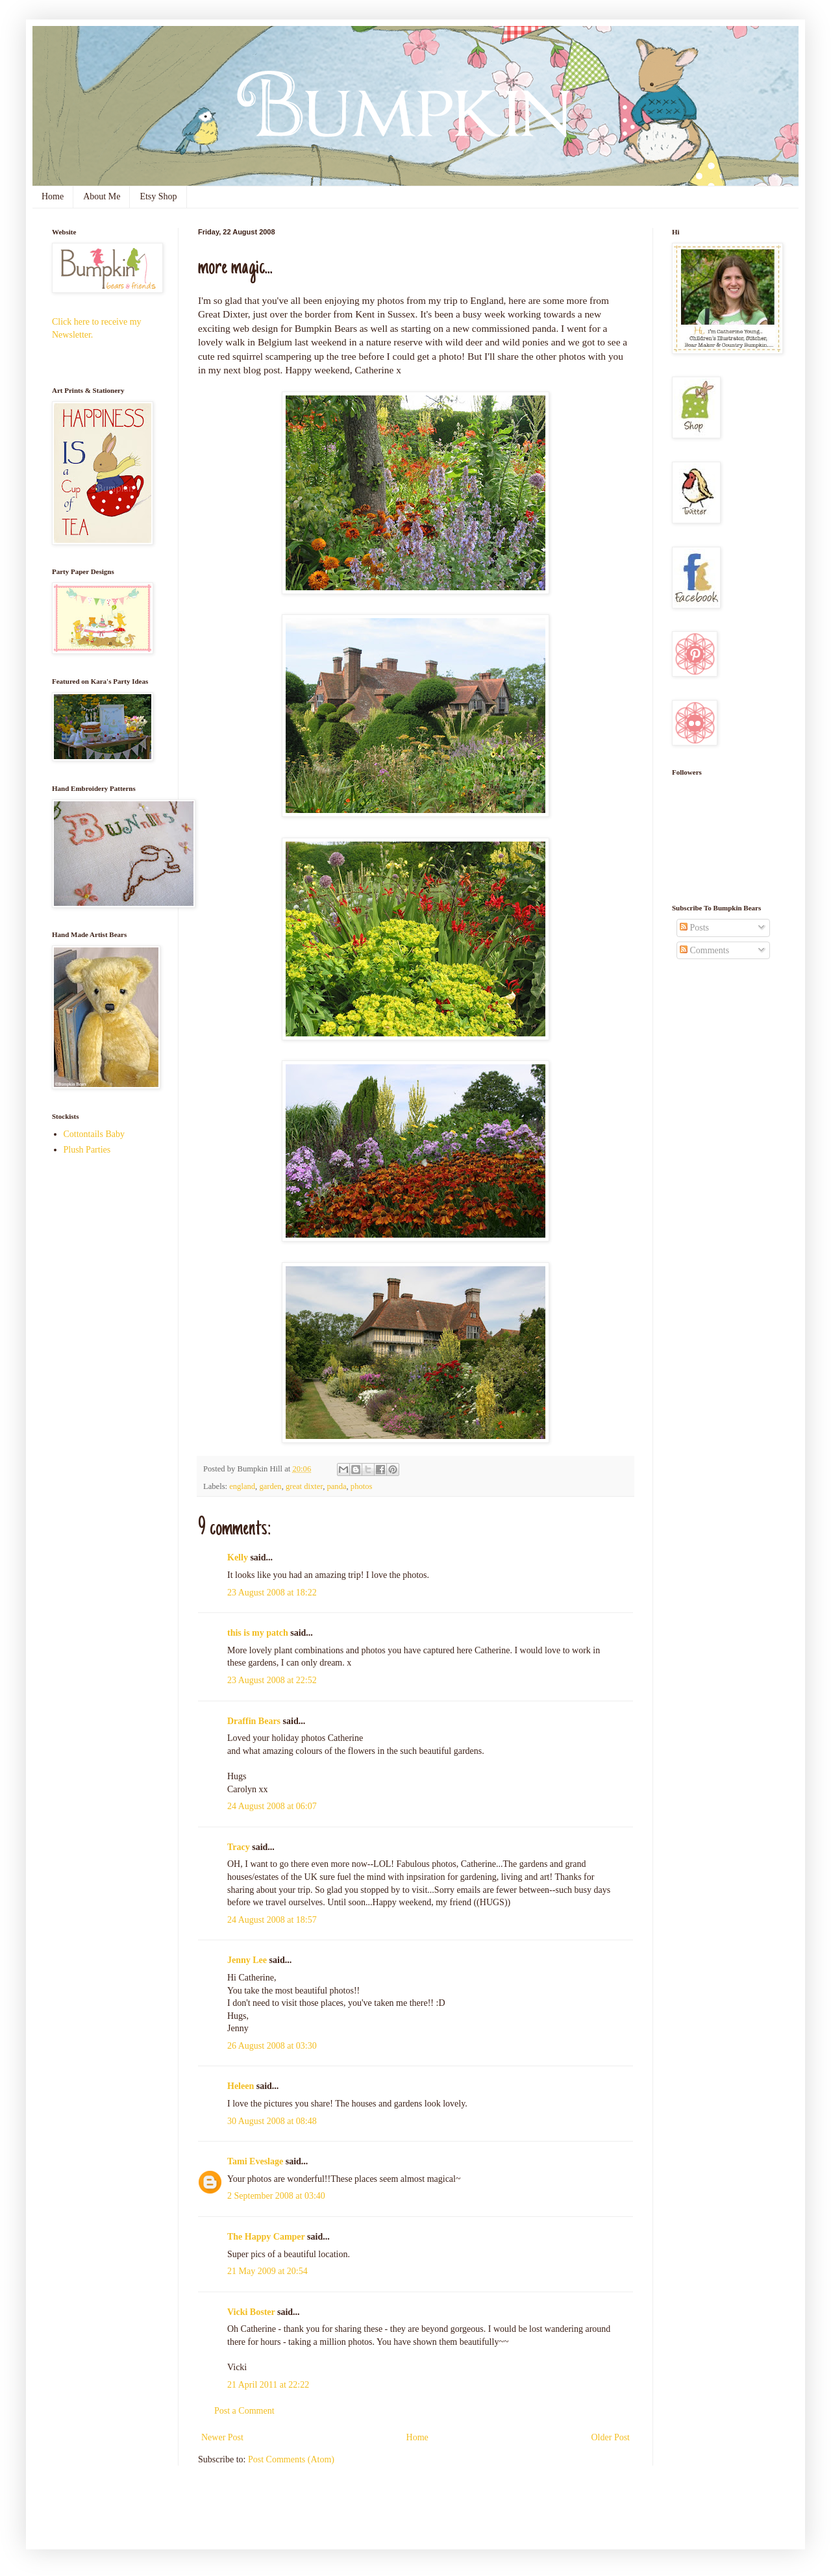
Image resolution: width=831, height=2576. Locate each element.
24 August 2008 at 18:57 (272, 1920)
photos (362, 1486)
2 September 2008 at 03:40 (276, 2196)
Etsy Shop (158, 196)
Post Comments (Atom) (291, 2459)
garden (270, 1486)
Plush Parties (87, 1150)
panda (336, 1486)
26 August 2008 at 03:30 (272, 2046)
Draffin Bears (253, 1721)
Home (53, 196)
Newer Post (222, 2437)
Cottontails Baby (94, 1134)
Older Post (610, 2437)
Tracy (238, 1847)
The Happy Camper (266, 2237)
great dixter (304, 1486)
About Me (101, 196)
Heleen (240, 2086)
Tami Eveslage (255, 2161)
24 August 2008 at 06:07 (272, 1806)
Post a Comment (244, 2411)
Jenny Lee (247, 1960)
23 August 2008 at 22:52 (272, 1680)
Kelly (237, 1557)
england (242, 1486)
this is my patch (257, 1633)
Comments (704, 950)
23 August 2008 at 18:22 (272, 1592)
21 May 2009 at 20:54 (267, 2271)
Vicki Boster (251, 2312)
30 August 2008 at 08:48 (272, 2121)
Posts (694, 927)
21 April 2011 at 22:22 (268, 2385)
